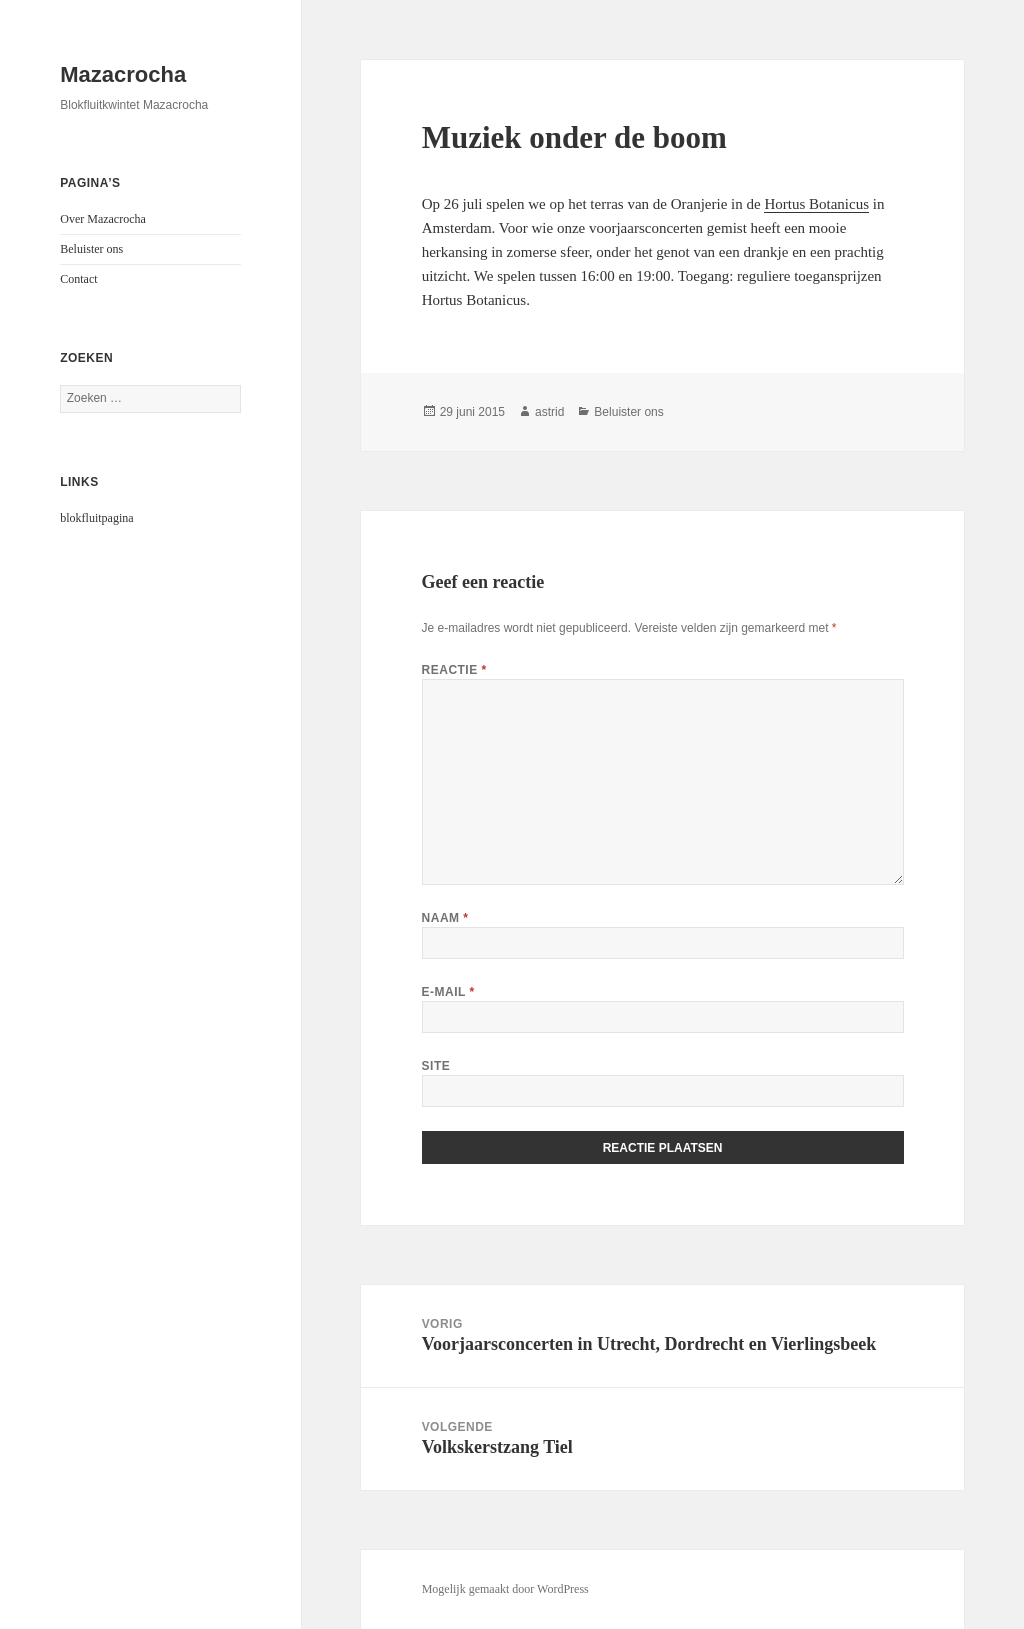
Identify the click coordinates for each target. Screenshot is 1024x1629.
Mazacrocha (123, 74)
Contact (78, 279)
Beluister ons (91, 249)
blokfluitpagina (96, 518)
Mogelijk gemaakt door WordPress (505, 1589)
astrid (549, 412)
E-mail (448, 992)
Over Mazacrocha (103, 219)
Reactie (454, 670)
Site (436, 1066)
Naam (445, 918)
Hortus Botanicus (816, 204)
